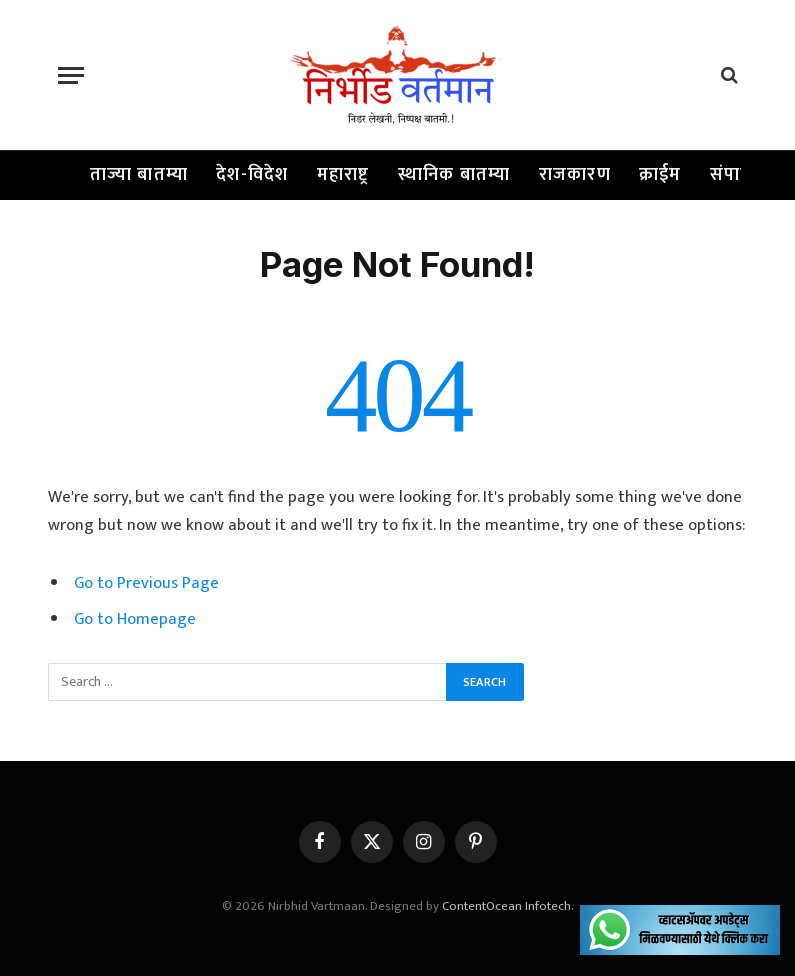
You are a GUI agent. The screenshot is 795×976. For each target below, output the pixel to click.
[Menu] (71, 75)
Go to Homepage (135, 619)
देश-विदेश (252, 175)
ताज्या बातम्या (139, 175)
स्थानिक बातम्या (454, 175)
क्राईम (660, 175)
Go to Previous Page (146, 583)
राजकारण (575, 175)
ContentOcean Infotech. (508, 906)
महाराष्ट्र (343, 175)
